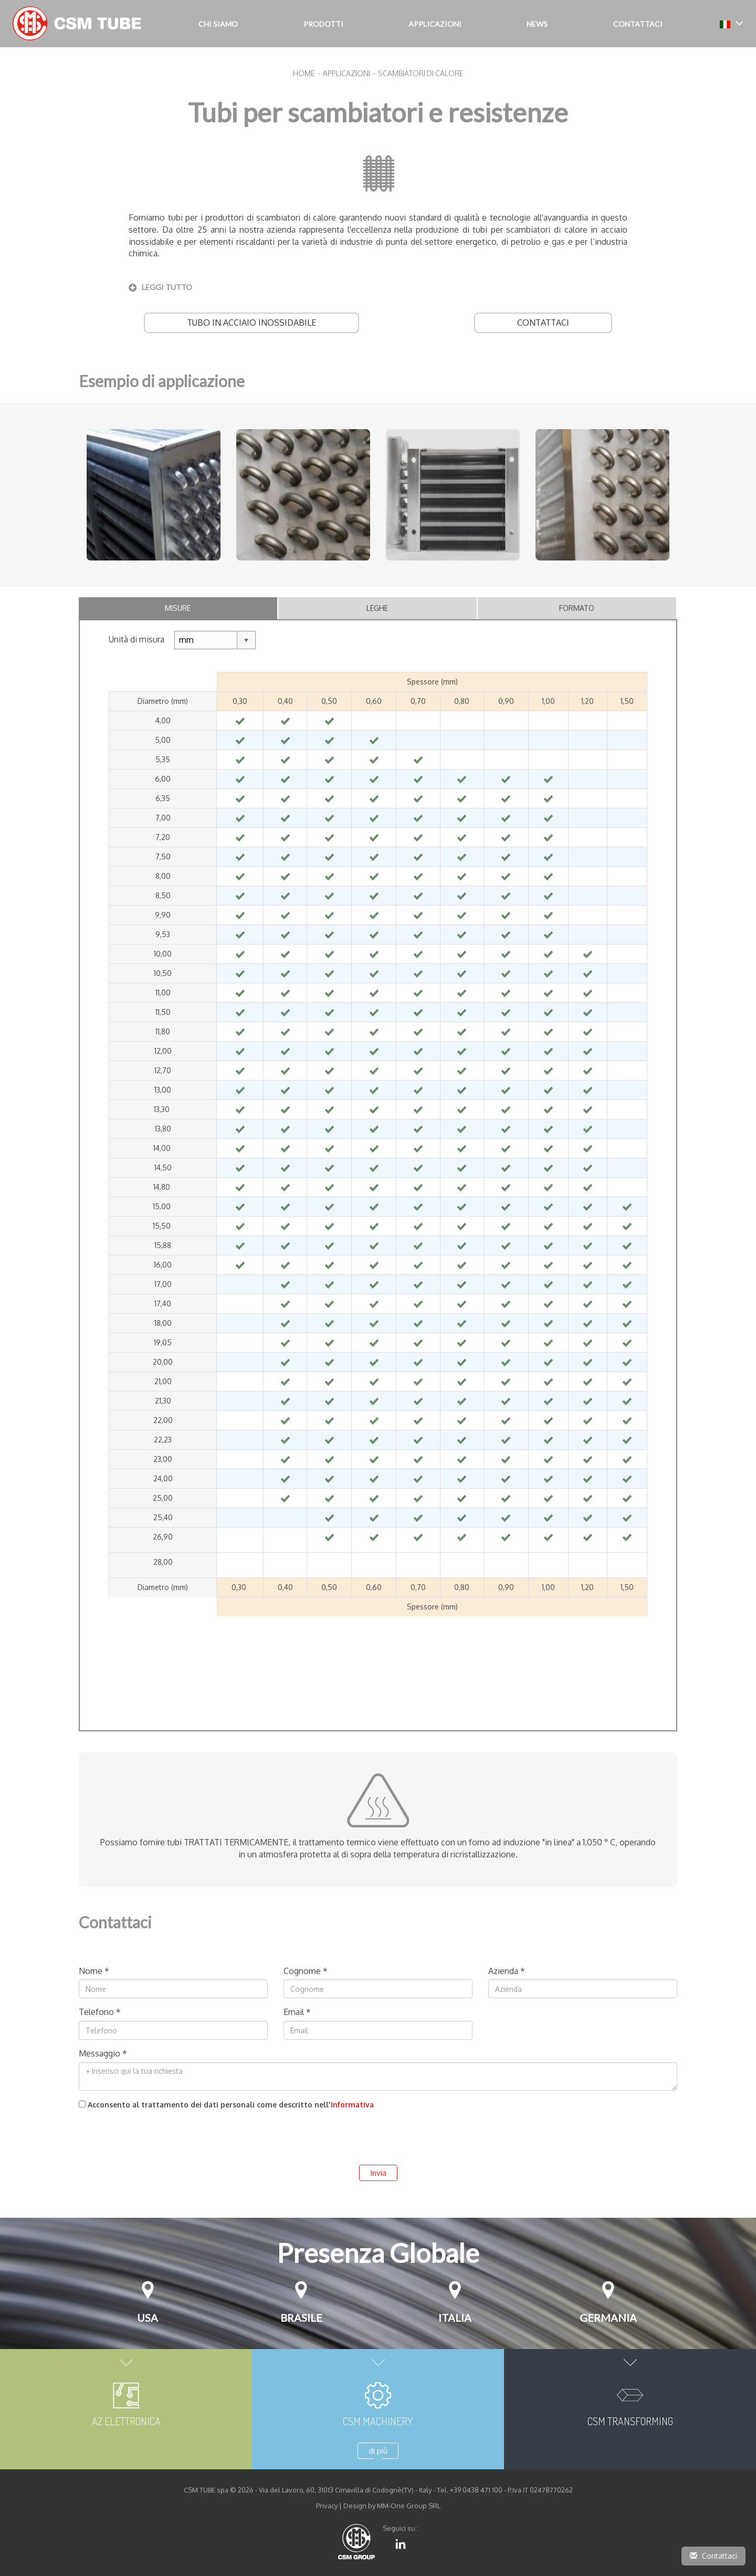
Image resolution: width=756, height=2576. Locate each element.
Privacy (327, 2505)
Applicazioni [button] (434, 23)
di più (378, 2451)
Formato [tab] (576, 608)
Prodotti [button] (323, 23)
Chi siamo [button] (218, 23)
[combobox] (215, 640)
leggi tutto (167, 287)
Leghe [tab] (377, 608)
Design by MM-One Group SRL (391, 2505)
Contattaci (543, 322)
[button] (731, 23)
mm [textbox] (186, 640)
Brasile (301, 2317)
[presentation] (158, 2133)
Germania (608, 2317)
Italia (454, 2317)
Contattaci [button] (638, 23)
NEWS (537, 23)
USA (147, 2317)
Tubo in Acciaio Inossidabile (251, 322)
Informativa (352, 2104)
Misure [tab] (178, 608)
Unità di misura (136, 639)
